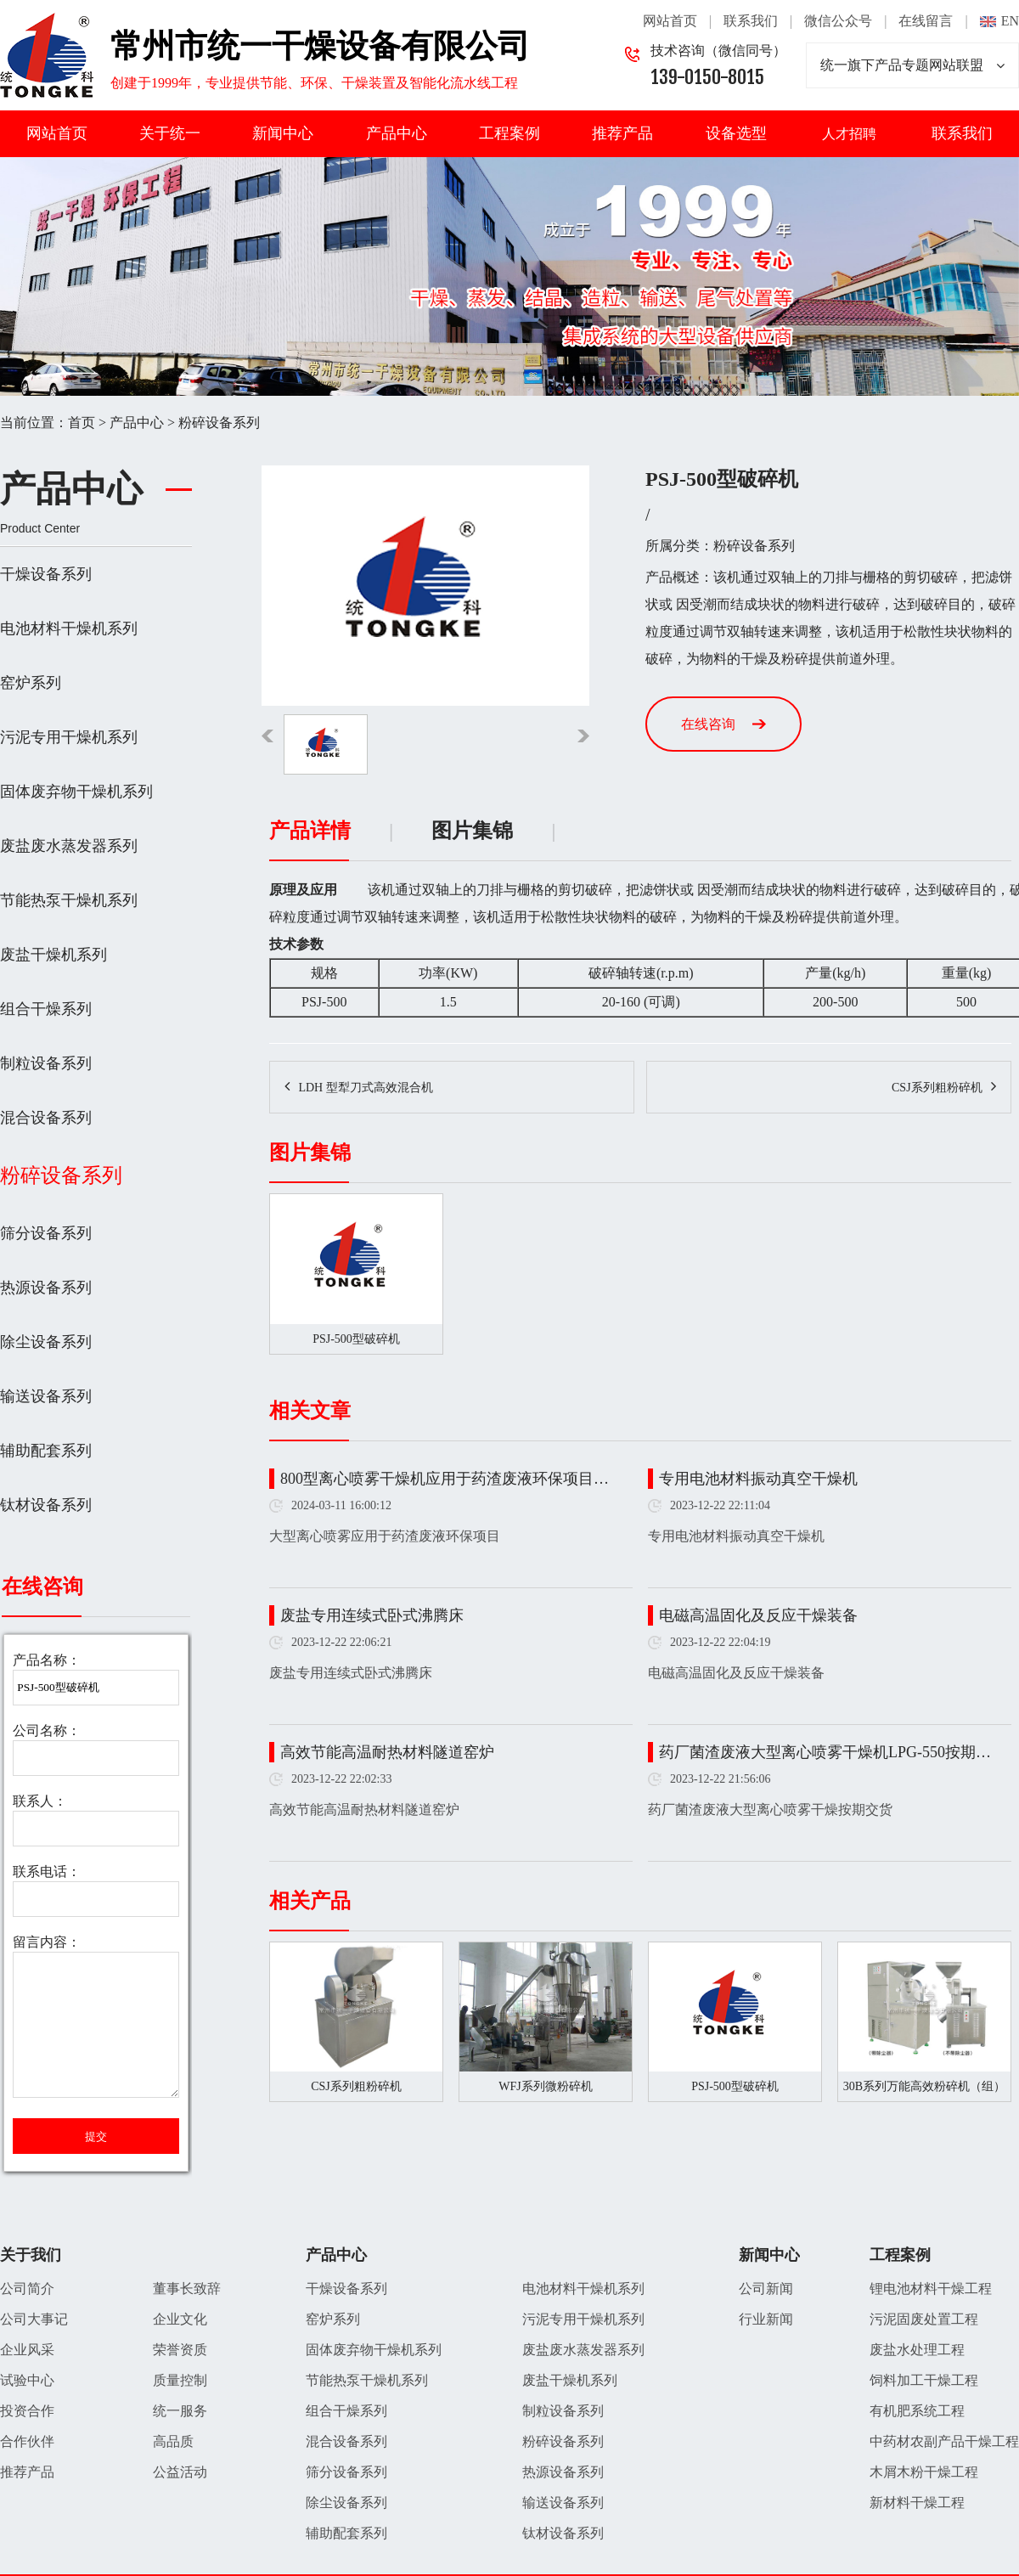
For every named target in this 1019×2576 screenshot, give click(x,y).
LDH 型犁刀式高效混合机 (365, 1087)
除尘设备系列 (46, 1341)
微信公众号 (838, 21)
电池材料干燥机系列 (69, 628)
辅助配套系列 (46, 1450)
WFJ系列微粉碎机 (545, 2086)
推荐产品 (622, 133)
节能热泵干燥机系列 (69, 900)
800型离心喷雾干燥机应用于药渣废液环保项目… (444, 1478)
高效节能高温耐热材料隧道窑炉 (387, 1752)
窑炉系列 (30, 682)
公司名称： (47, 1730)
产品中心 (396, 133)
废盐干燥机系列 (53, 954)
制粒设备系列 (46, 1063)
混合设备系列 (46, 1117)
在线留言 (925, 21)
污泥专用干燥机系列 (69, 737)
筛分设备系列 (46, 1233)
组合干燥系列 (46, 1009)
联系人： (40, 1801)
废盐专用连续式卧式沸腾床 (372, 1615)
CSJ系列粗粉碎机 (937, 1087)
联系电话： (47, 1871)
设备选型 (736, 133)
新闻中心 (282, 133)
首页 (81, 422)
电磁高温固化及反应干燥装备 (758, 1615)
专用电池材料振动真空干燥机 (758, 1478)
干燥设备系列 (46, 574)
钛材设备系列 (46, 1505)
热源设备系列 (46, 1287)
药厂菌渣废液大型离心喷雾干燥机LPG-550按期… (825, 1752)
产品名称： (47, 1660)
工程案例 (509, 133)
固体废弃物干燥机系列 (76, 791)
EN (1010, 21)
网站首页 (670, 21)
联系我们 (750, 21)
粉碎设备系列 (219, 422)
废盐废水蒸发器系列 (69, 845)
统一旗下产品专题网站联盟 (912, 65)
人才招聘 (849, 134)
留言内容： (47, 1942)
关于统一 (169, 133)
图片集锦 (472, 831)
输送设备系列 (46, 1396)
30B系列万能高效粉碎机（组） (924, 2086)
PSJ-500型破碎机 (735, 2086)
